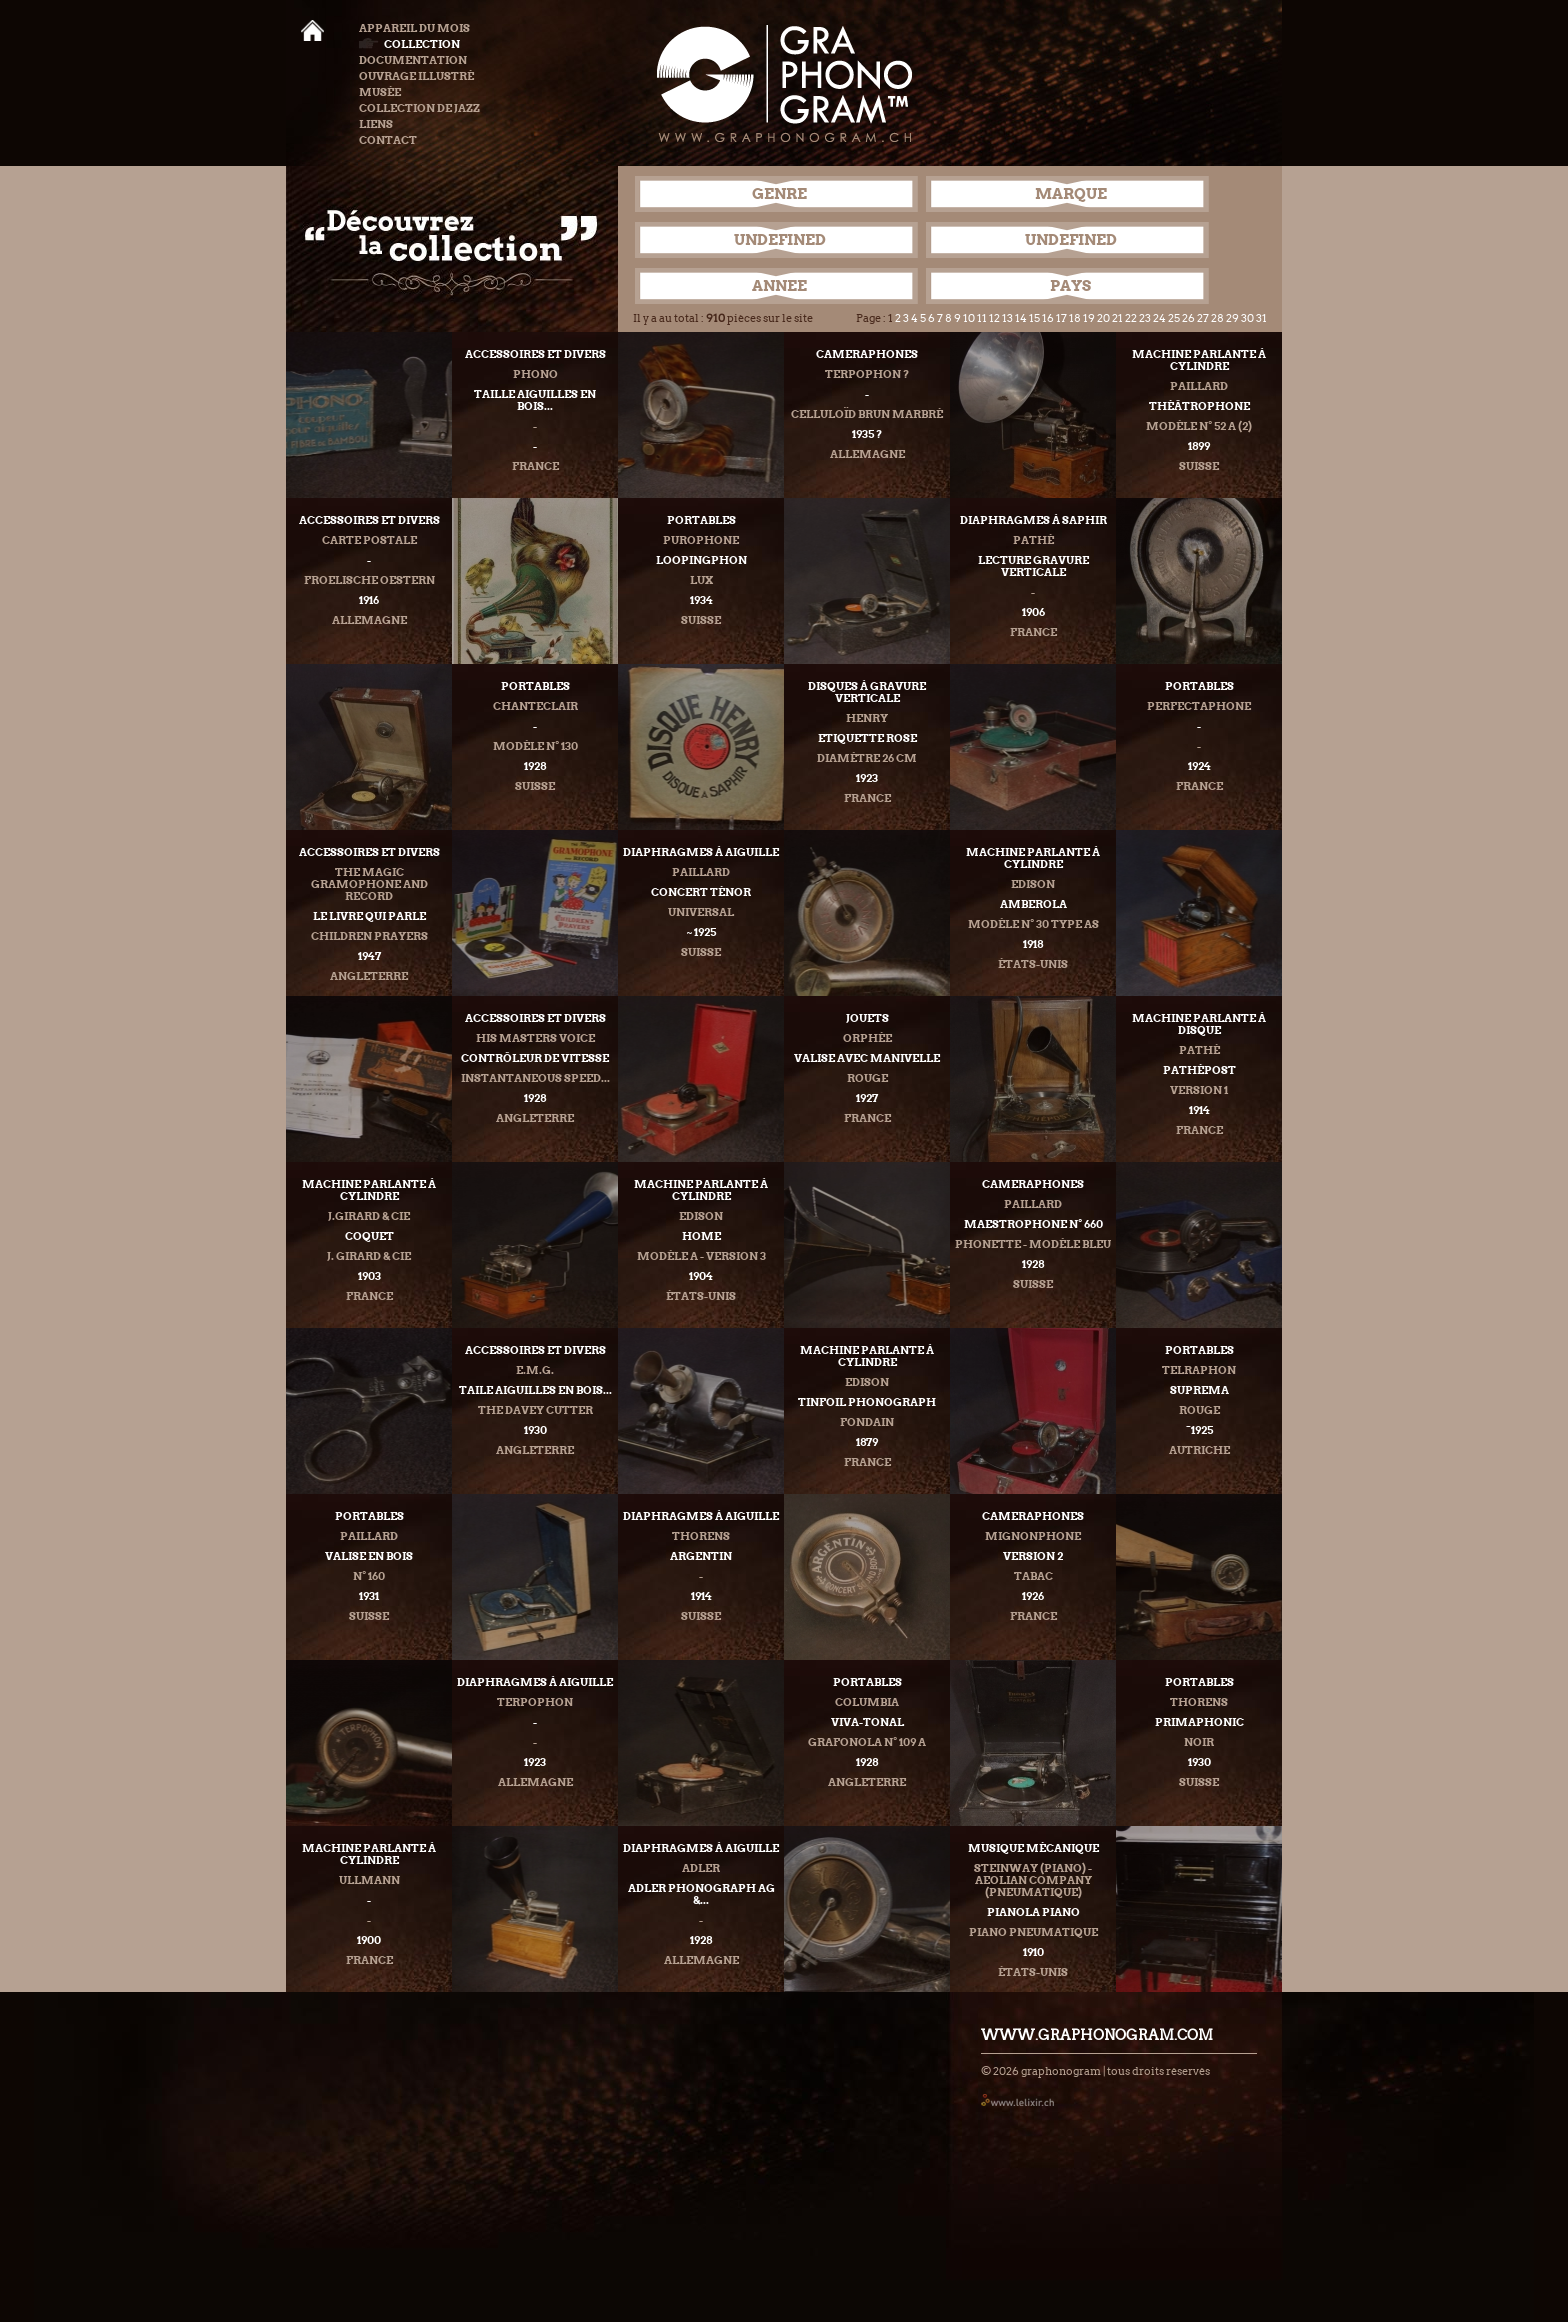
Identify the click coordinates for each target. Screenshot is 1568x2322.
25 (1174, 318)
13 (1007, 318)
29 (1232, 318)
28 (1217, 318)
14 (1021, 318)
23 (1145, 318)
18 (1075, 318)
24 (1159, 318)
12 (994, 318)
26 (1188, 318)
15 (1034, 318)
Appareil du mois (414, 28)
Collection (409, 44)
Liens (376, 124)
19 (1089, 318)
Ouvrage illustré (416, 76)
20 (1103, 318)
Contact (388, 140)
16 (1048, 318)
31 (1261, 318)
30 (1247, 318)
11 (982, 318)
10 (969, 318)
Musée (380, 92)
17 (1061, 318)
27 (1203, 318)
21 (1117, 318)
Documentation (413, 60)
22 (1131, 318)
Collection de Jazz (419, 108)
